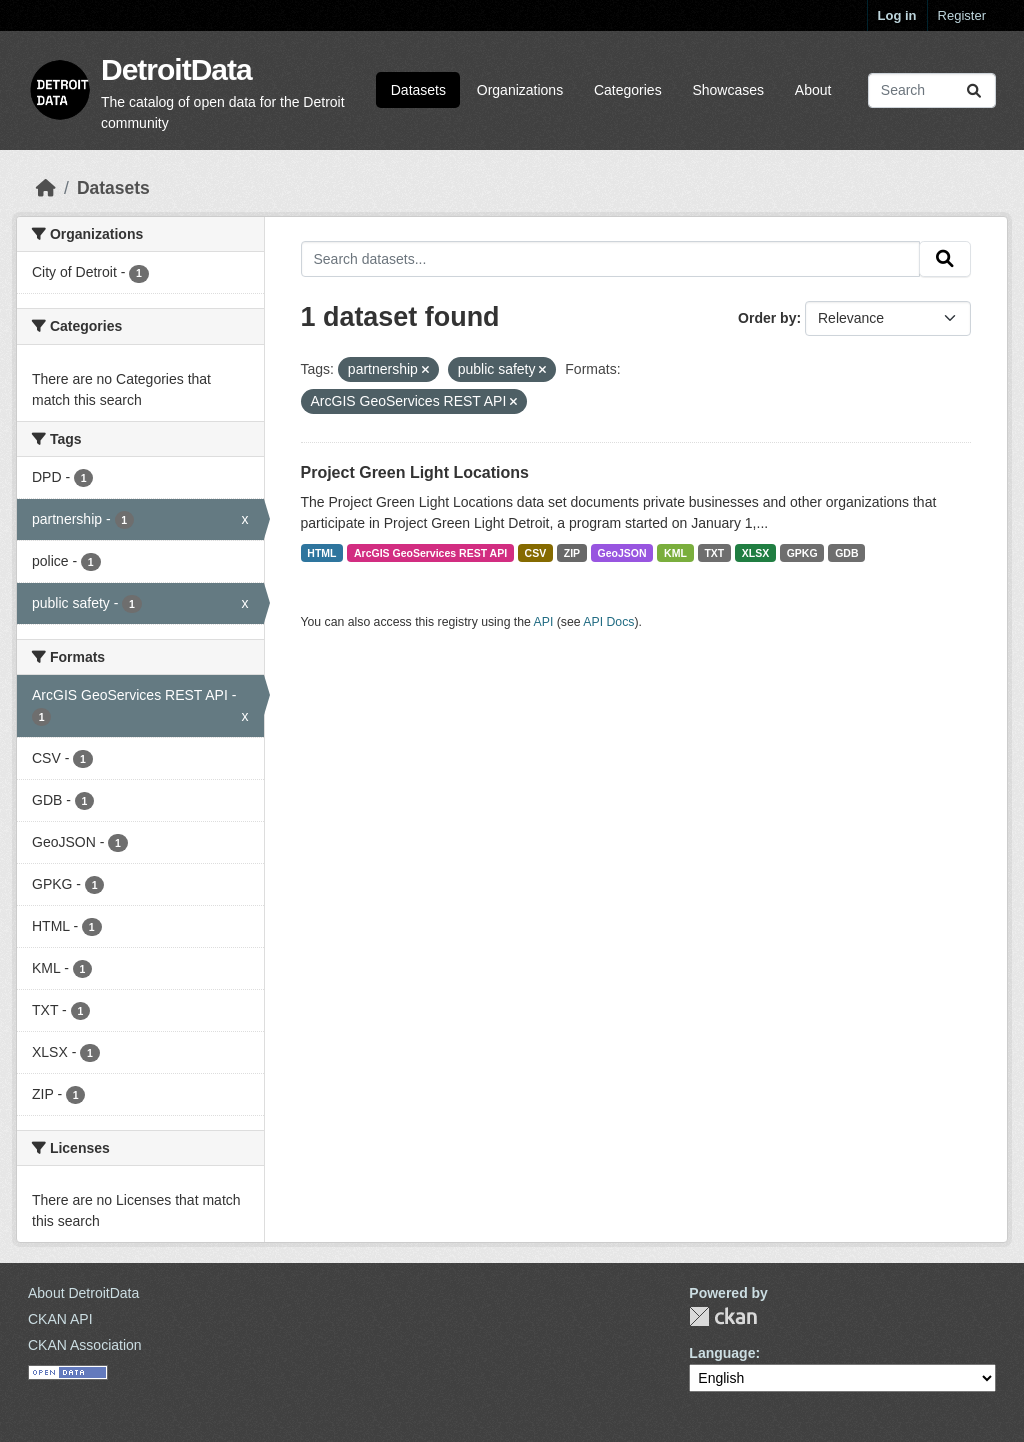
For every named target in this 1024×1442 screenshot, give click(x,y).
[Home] (46, 188)
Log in (897, 15)
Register (962, 15)
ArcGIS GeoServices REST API (430, 553)
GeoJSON (622, 553)
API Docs (608, 622)
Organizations (520, 90)
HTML (321, 553)
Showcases (728, 90)
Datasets (418, 90)
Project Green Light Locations (415, 472)
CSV (536, 553)
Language (722, 1353)
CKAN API (60, 1319)
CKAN (723, 1316)
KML (675, 553)
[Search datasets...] (932, 90)
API (544, 622)
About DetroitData (83, 1293)
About (813, 90)
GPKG (802, 553)
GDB (846, 553)
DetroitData (176, 69)
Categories (628, 90)
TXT (714, 553)
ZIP (572, 553)
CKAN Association (85, 1345)
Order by (767, 318)
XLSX (755, 553)
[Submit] (974, 90)
